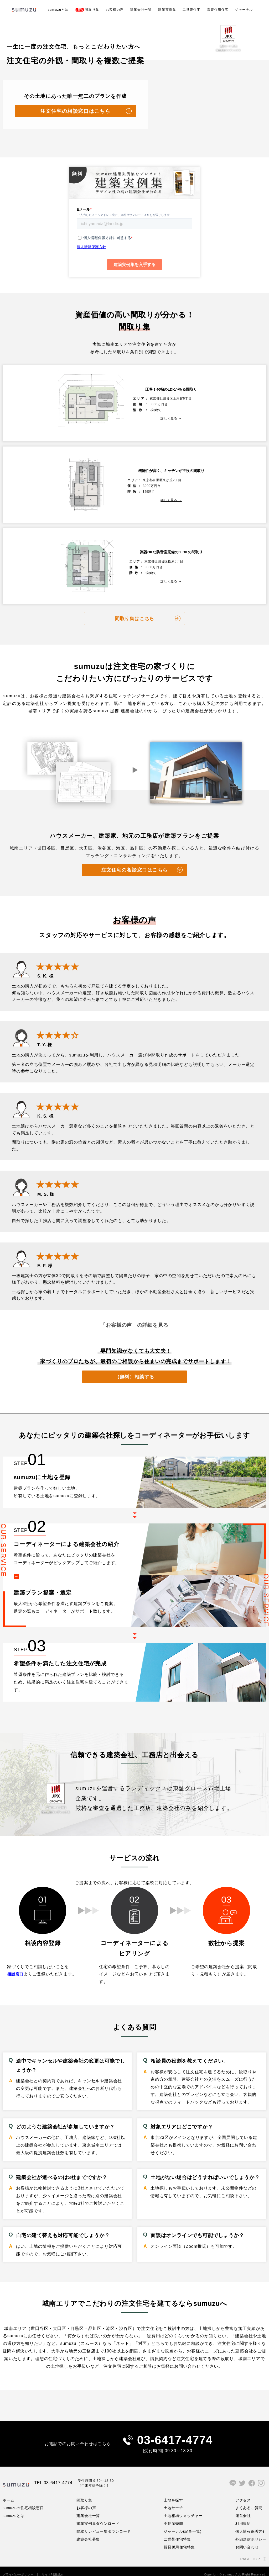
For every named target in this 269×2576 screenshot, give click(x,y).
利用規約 (243, 2517)
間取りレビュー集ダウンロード (104, 2525)
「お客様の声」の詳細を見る (134, 1317)
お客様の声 (115, 10)
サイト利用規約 (53, 2567)
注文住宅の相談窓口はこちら (75, 111)
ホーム (8, 2494)
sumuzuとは (58, 10)
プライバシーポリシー (18, 2567)
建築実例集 (167, 10)
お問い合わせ (247, 2541)
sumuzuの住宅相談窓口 (23, 2501)
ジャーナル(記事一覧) (183, 2525)
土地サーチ (173, 2501)
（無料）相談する (134, 1369)
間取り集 (87, 10)
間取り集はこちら (134, 611)
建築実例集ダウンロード (98, 2517)
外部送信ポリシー (250, 2533)
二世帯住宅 (191, 10)
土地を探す (173, 2494)
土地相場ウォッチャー (183, 2509)
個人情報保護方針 (250, 2525)
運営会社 (243, 2509)
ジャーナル (244, 10)
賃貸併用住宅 (218, 10)
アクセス (243, 2494)
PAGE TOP (250, 2553)
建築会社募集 (88, 2533)
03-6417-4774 (174, 2433)
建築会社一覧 (141, 10)
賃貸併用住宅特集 (179, 2541)
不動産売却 (173, 2517)
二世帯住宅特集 (177, 2533)
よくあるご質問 (249, 2501)
